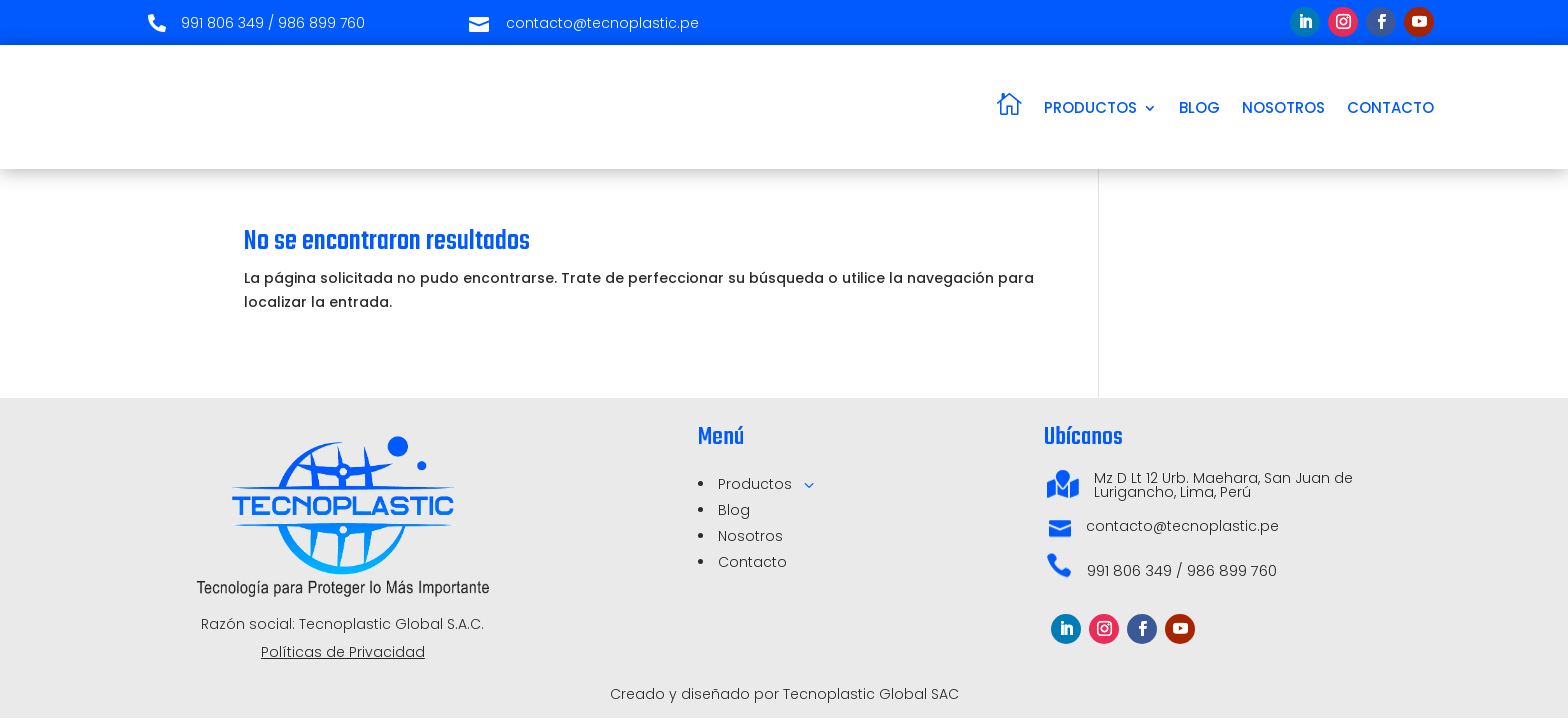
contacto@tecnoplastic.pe (1182, 526)
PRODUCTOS (1090, 107)
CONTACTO (1390, 107)
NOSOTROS (1283, 107)
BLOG (1199, 107)
